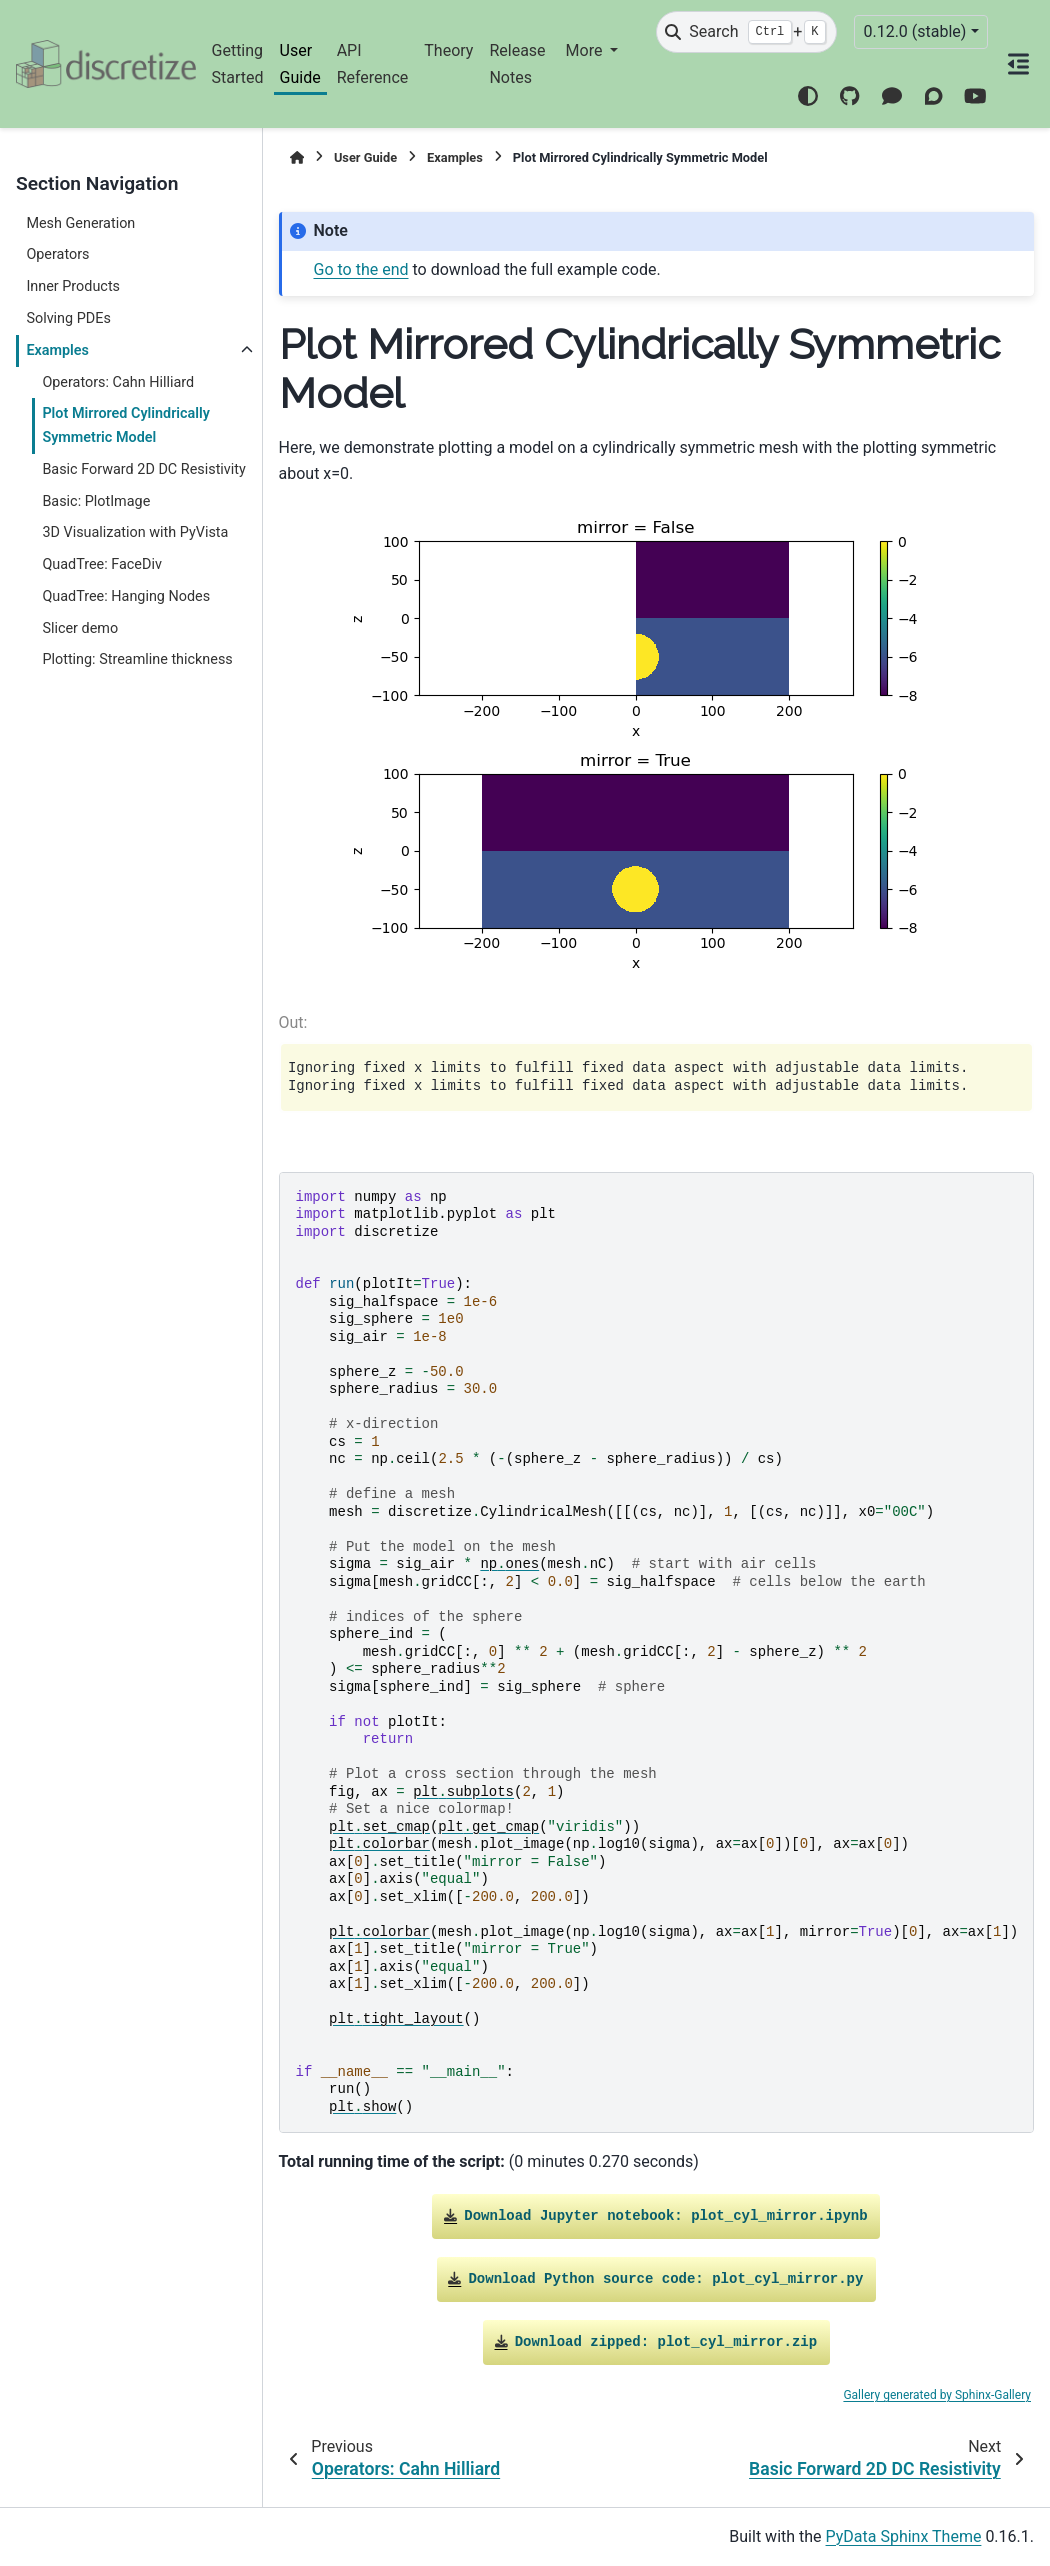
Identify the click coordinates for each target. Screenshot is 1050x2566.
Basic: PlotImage (96, 501)
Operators (57, 254)
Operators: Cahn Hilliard (118, 382)
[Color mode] (808, 96)
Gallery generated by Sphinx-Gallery (937, 2395)
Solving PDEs (68, 318)
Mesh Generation (80, 223)
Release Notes (517, 63)
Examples (57, 350)
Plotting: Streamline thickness (137, 659)
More (586, 50)
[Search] (746, 32)
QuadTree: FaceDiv (102, 564)
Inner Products (73, 286)
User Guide (300, 63)
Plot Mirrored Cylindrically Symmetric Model (126, 425)
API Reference (373, 63)
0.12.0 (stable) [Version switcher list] (914, 31)
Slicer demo (80, 628)
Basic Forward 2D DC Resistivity (143, 469)
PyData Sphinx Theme (904, 2536)
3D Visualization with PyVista (135, 532)
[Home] (297, 157)
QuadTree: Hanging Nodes (126, 596)
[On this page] (1019, 64)
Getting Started (238, 63)
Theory (448, 50)
